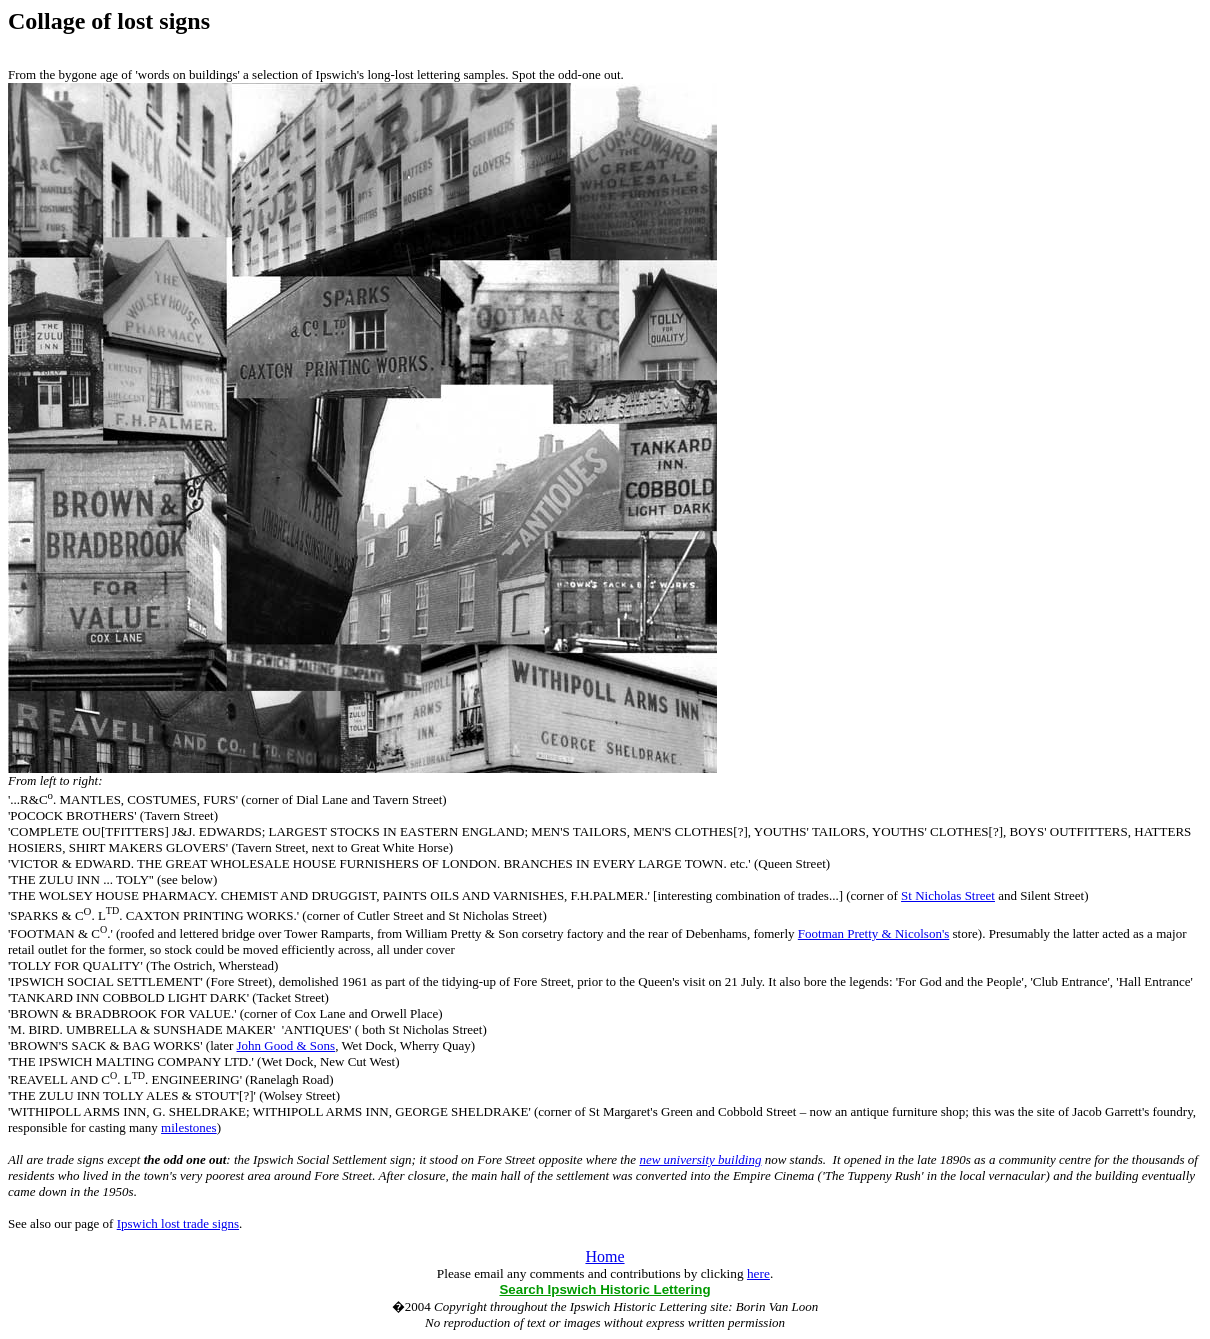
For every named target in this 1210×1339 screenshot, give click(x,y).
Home (604, 1256)
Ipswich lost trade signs (178, 1223)
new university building (700, 1159)
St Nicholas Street (948, 895)
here (758, 1273)
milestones (189, 1127)
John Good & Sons (286, 1045)
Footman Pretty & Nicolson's (873, 933)
